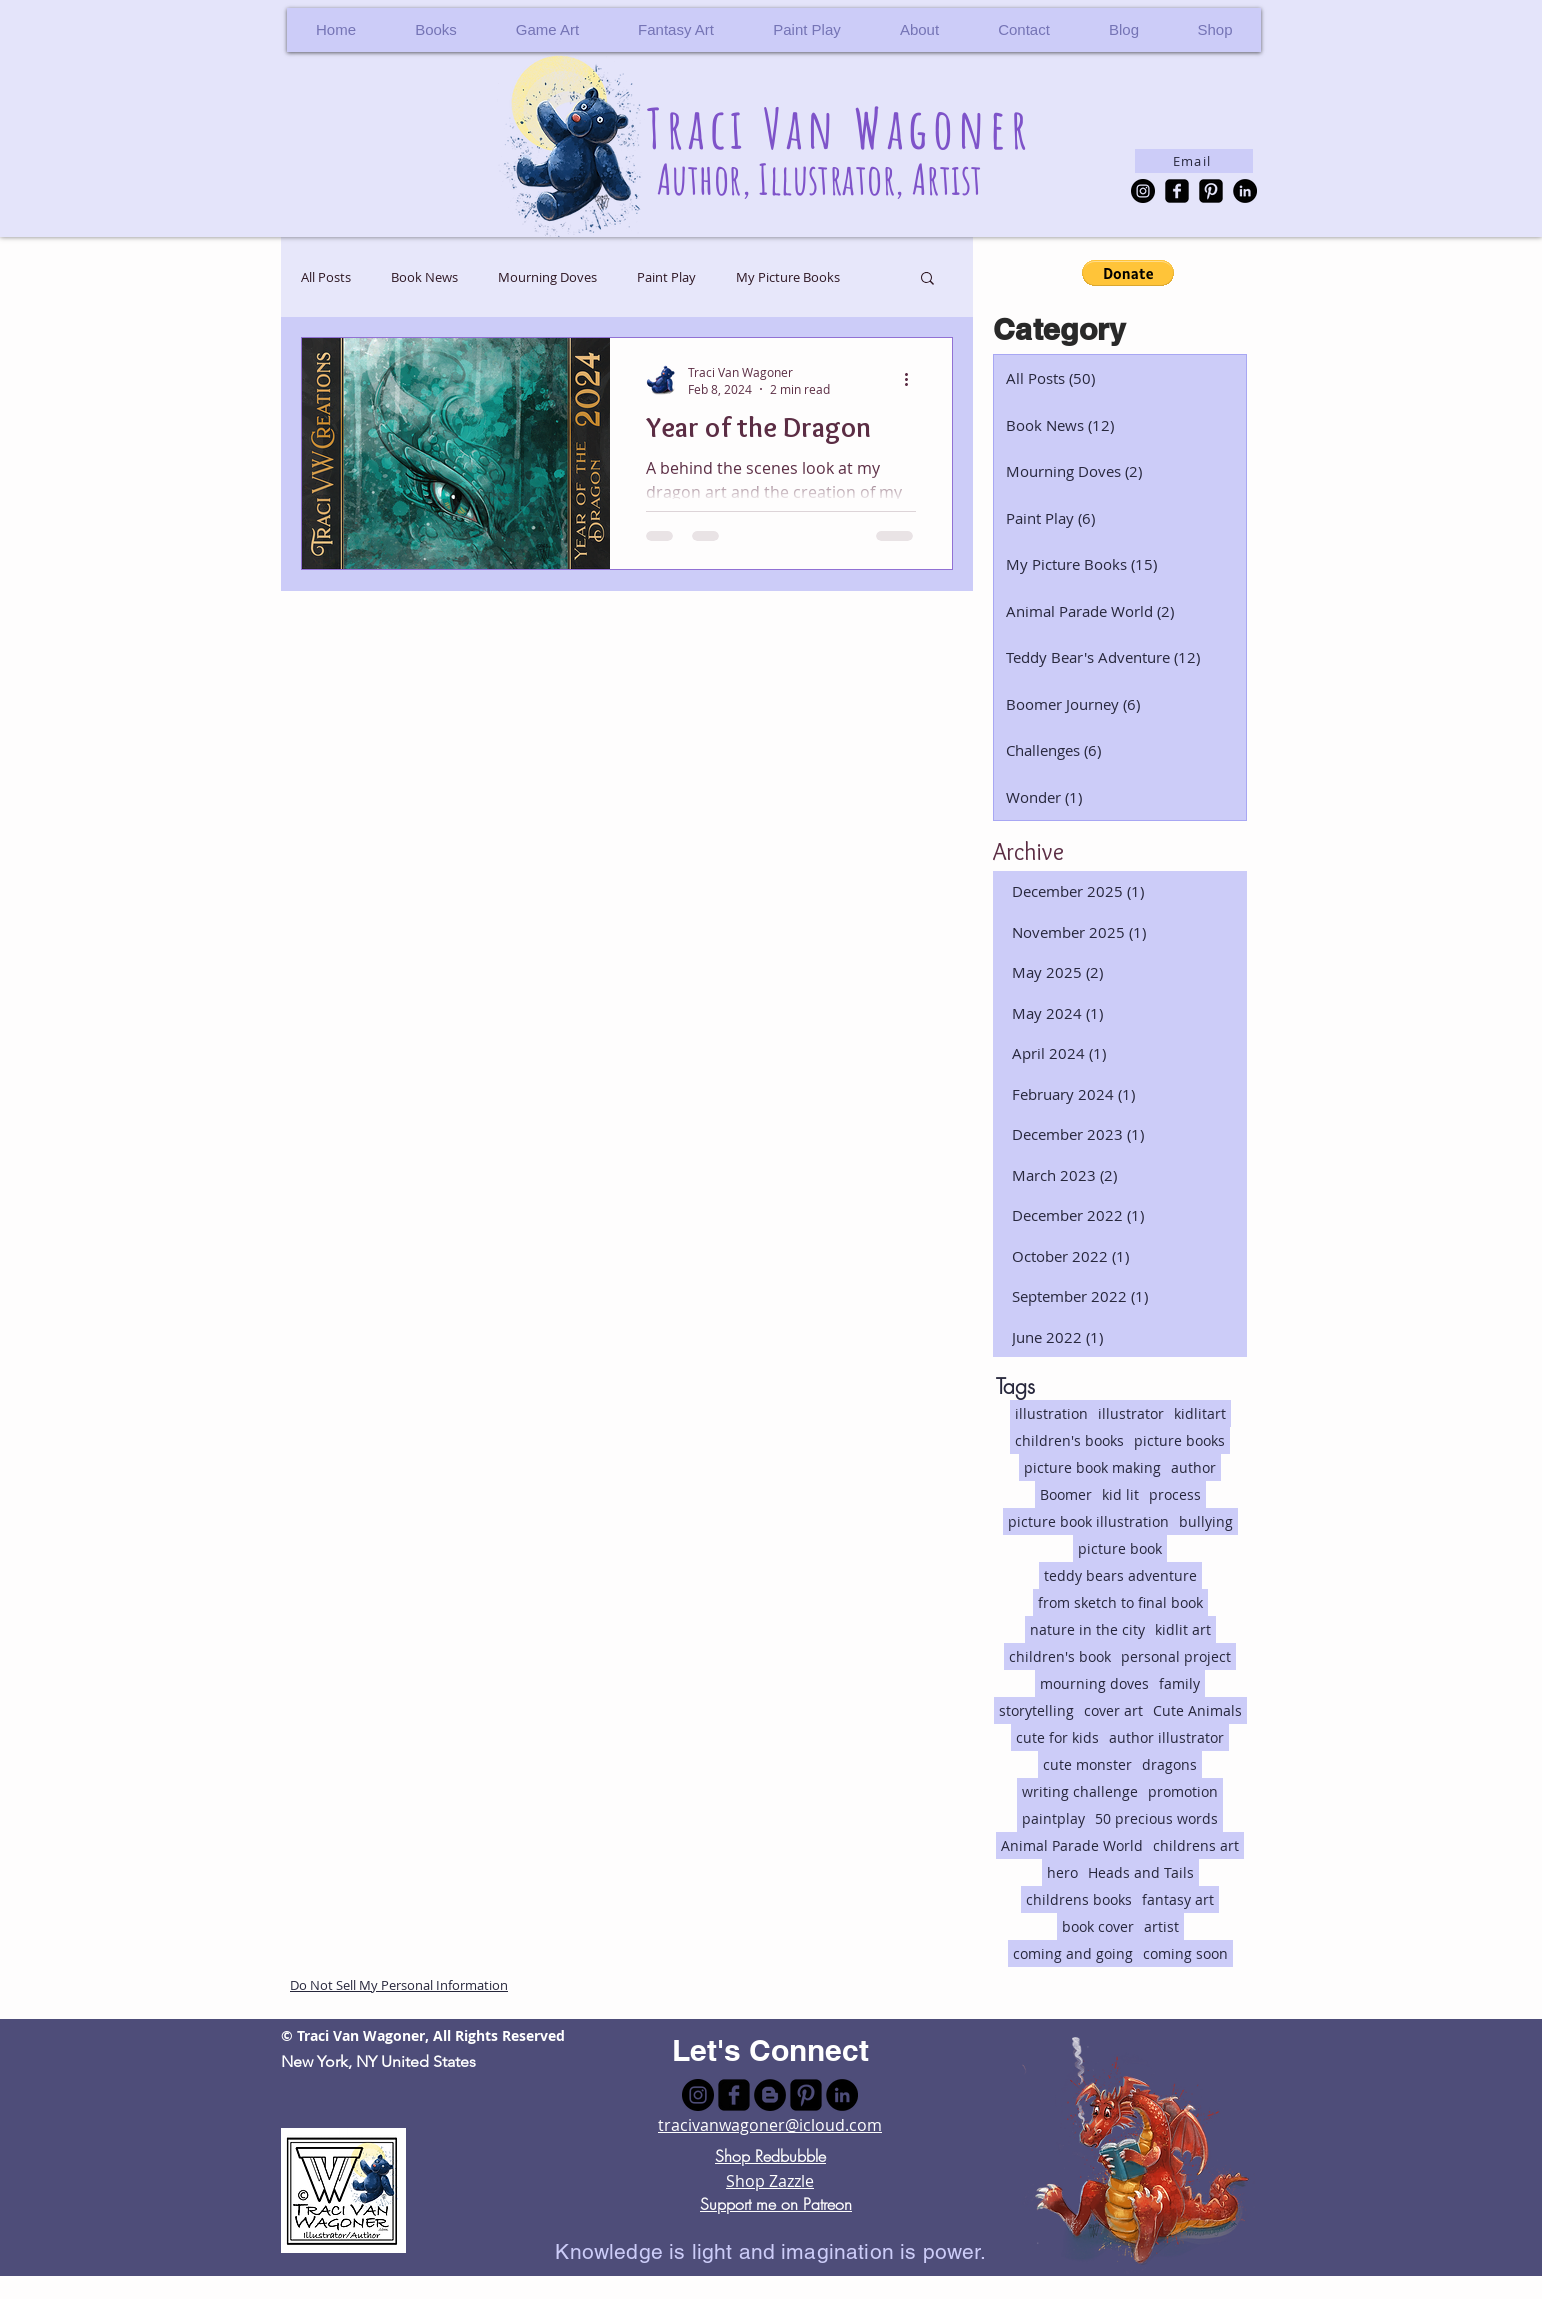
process (1175, 1494)
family (1179, 1683)
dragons (1169, 1764)
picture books (1179, 1440)
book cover (1098, 1926)
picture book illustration (1088, 1521)
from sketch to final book (1120, 1602)
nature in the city (1087, 1629)
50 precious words (1156, 1818)
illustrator (1131, 1413)
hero (1062, 1872)
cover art (1113, 1710)
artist (1161, 1926)
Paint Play (666, 277)
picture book (1120, 1548)
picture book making (1092, 1467)
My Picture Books (788, 277)
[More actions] (913, 380)
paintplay (1053, 1818)
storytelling (1036, 1710)
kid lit (1120, 1494)
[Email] (1194, 161)
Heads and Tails (1141, 1872)
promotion (1183, 1791)
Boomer (1066, 1494)
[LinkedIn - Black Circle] (1245, 191)
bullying (1206, 1521)
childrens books (1079, 1899)
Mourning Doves (547, 277)
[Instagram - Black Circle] (1143, 191)
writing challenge (1080, 1791)
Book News (424, 277)
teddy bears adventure (1120, 1575)
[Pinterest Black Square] (1211, 191)
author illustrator (1166, 1737)
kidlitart (1200, 1413)
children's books (1069, 1440)
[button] (1214, 30)
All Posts (326, 277)
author (1193, 1467)
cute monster (1087, 1764)
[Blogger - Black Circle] (770, 2095)
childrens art (1196, 1845)
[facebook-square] (1177, 191)
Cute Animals (1197, 1710)
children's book (1060, 1656)
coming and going (1073, 1953)
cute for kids (1057, 1737)
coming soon (1185, 1953)
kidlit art (1183, 1629)
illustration (1051, 1413)
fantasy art (1178, 1899)
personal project (1176, 1656)
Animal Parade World (1072, 1845)
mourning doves (1094, 1683)
